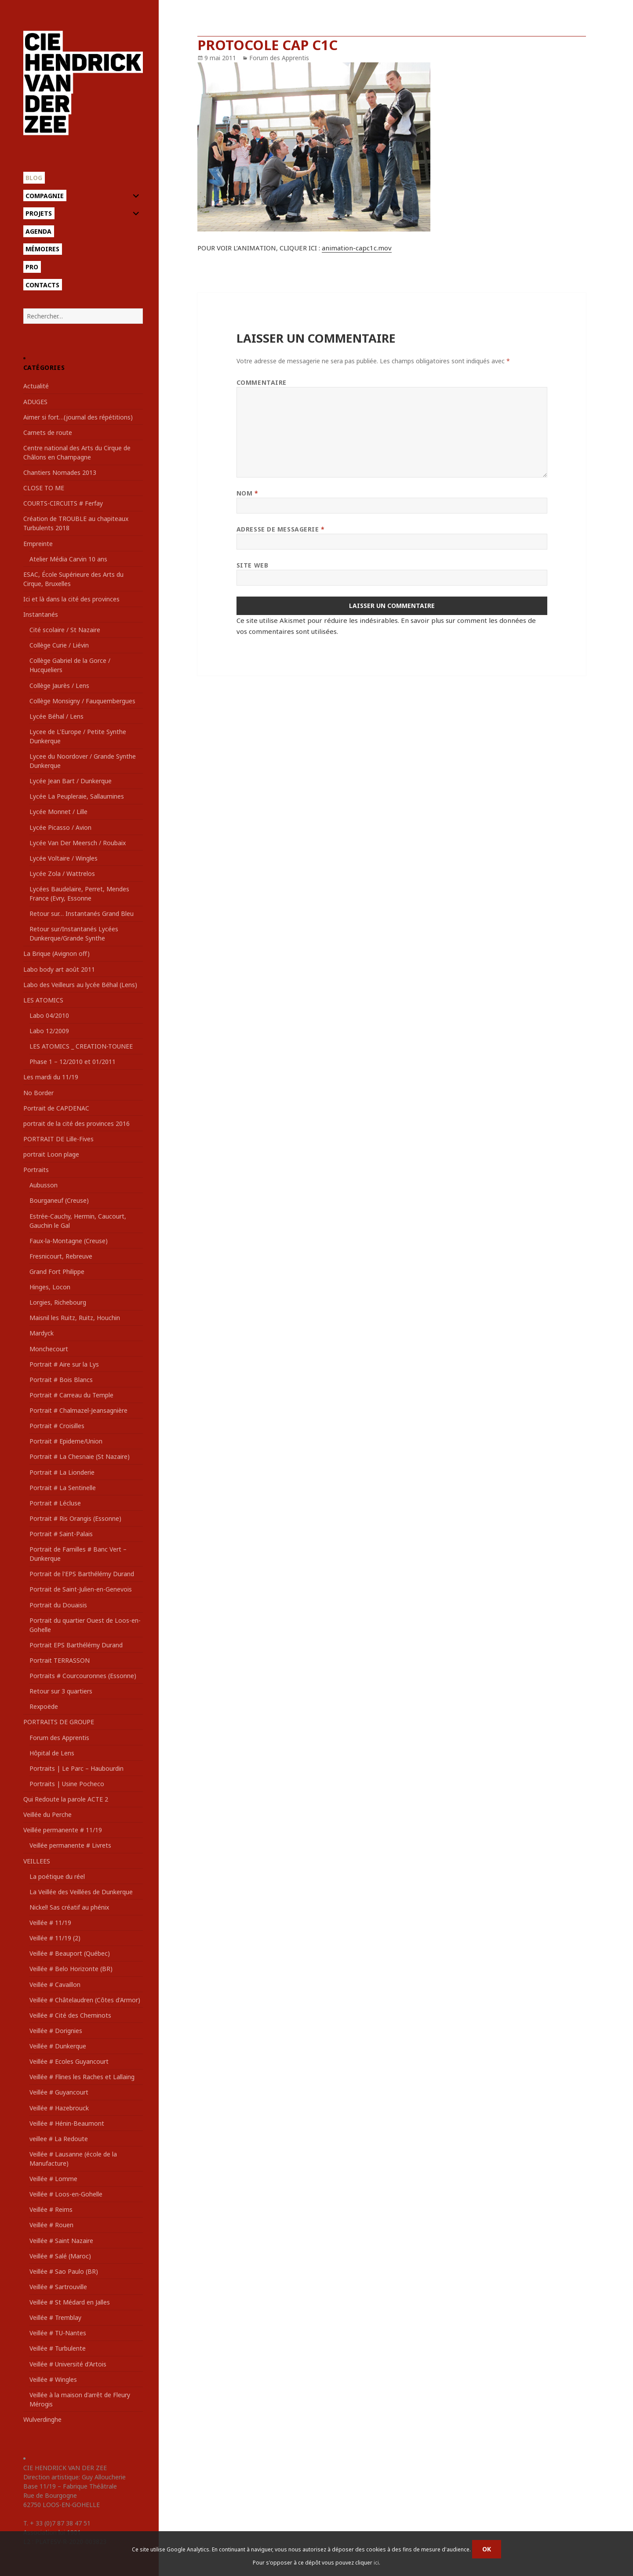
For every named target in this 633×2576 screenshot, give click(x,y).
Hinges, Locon (49, 1287)
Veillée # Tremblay (55, 2317)
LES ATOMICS (43, 1000)
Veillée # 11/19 (50, 1922)
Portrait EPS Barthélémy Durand (76, 1645)
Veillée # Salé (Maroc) (60, 2256)
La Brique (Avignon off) (56, 953)
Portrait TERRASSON (59, 1660)
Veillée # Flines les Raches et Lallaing (82, 2077)
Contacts (42, 285)
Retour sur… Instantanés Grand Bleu (81, 913)
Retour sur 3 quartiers (60, 1691)
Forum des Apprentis (59, 1737)
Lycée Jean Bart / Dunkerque (70, 781)
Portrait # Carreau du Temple (71, 1395)
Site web (252, 565)
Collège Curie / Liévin (59, 645)
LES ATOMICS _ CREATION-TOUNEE (81, 1046)
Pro (31, 267)
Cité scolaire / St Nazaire (64, 630)
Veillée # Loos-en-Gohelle (65, 2194)
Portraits (36, 1169)
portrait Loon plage (51, 1154)
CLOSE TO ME (43, 488)
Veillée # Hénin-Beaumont (66, 2123)
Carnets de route (47, 432)
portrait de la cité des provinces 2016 (76, 1123)
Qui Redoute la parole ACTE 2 (65, 1799)
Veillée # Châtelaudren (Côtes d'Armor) (84, 2000)
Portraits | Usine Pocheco (66, 1784)
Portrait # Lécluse (55, 1503)
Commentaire (261, 382)
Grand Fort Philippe (56, 1271)
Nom (247, 493)
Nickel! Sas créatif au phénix (69, 1907)
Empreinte (38, 543)
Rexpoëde (43, 1706)
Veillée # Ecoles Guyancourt (69, 2061)
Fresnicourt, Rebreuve (60, 1256)
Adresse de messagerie (280, 529)
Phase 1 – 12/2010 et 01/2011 (72, 1061)
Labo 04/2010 (49, 1015)
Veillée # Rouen (51, 2225)
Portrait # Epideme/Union (65, 1441)
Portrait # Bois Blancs (61, 1379)
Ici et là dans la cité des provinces (71, 599)
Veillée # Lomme (53, 2178)
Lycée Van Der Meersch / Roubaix (77, 843)
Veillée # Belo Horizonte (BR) (71, 1969)
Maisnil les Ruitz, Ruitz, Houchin (74, 1317)
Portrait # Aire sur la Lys (64, 1364)
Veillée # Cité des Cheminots (70, 2015)
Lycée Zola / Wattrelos (62, 873)
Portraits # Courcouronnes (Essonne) (82, 1676)
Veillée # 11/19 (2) (54, 1938)
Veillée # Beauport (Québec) (69, 1953)
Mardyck (41, 1333)
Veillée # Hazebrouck (59, 2108)
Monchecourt (48, 1349)
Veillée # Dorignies (55, 2030)
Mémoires (42, 249)
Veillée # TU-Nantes (57, 2333)
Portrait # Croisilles (56, 1426)
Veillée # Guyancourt (58, 2092)
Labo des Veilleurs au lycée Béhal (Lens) (80, 984)
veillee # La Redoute (58, 2139)
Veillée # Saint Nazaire (61, 2240)
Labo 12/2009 (49, 1031)
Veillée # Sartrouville (58, 2287)
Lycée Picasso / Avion (60, 827)
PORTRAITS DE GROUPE (58, 1722)
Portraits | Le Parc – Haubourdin (76, 1768)
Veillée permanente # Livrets (70, 1845)
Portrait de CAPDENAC (56, 1108)
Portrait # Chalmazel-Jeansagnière (78, 1410)
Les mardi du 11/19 (50, 1077)
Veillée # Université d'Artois (67, 2364)
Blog (33, 178)
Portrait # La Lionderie (62, 1472)
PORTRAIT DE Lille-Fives (58, 1139)
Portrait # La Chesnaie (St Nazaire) (79, 1456)
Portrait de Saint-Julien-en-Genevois (80, 1589)
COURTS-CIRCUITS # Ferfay (63, 503)
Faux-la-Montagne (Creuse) (68, 1241)
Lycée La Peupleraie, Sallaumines (76, 796)
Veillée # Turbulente (57, 2348)
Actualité (36, 386)
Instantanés (40, 614)
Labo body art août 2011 (59, 969)
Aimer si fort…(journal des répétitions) (78, 417)
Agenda (38, 231)
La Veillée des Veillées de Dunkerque (81, 1892)
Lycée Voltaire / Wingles (63, 858)
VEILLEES (36, 1861)
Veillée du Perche (47, 1814)
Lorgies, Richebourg (57, 1302)
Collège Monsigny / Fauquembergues (82, 701)
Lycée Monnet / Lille (58, 811)
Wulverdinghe (42, 2419)
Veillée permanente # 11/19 (62, 1830)
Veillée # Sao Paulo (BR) (63, 2271)
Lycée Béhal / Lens (56, 716)
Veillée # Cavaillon (54, 1984)
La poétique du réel (57, 1876)
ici (376, 2562)
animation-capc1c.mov (357, 247)
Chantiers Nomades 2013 (59, 472)
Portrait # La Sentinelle (62, 1487)
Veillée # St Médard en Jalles (69, 2302)
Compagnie (44, 196)
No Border (38, 1093)
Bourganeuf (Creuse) (59, 1200)
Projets (38, 213)
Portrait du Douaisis (58, 1605)
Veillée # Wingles (53, 2379)
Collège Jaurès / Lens (59, 685)
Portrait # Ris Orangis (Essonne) (75, 1518)
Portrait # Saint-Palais (61, 1534)
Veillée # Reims (51, 2209)
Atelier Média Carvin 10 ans (68, 559)
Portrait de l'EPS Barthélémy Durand (81, 1574)
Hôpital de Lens (51, 1753)
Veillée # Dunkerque (57, 2046)
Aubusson (43, 1185)
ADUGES (35, 402)
